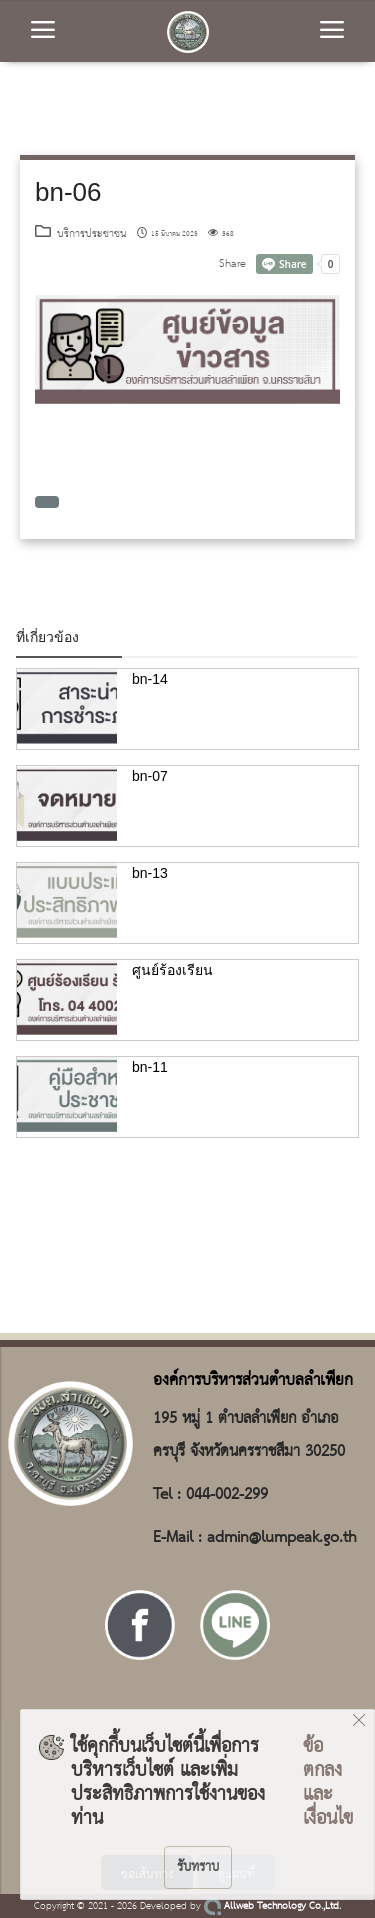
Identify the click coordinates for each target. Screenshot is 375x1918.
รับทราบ (198, 1867)
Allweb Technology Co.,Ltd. (272, 1906)
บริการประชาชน (81, 234)
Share (232, 264)
